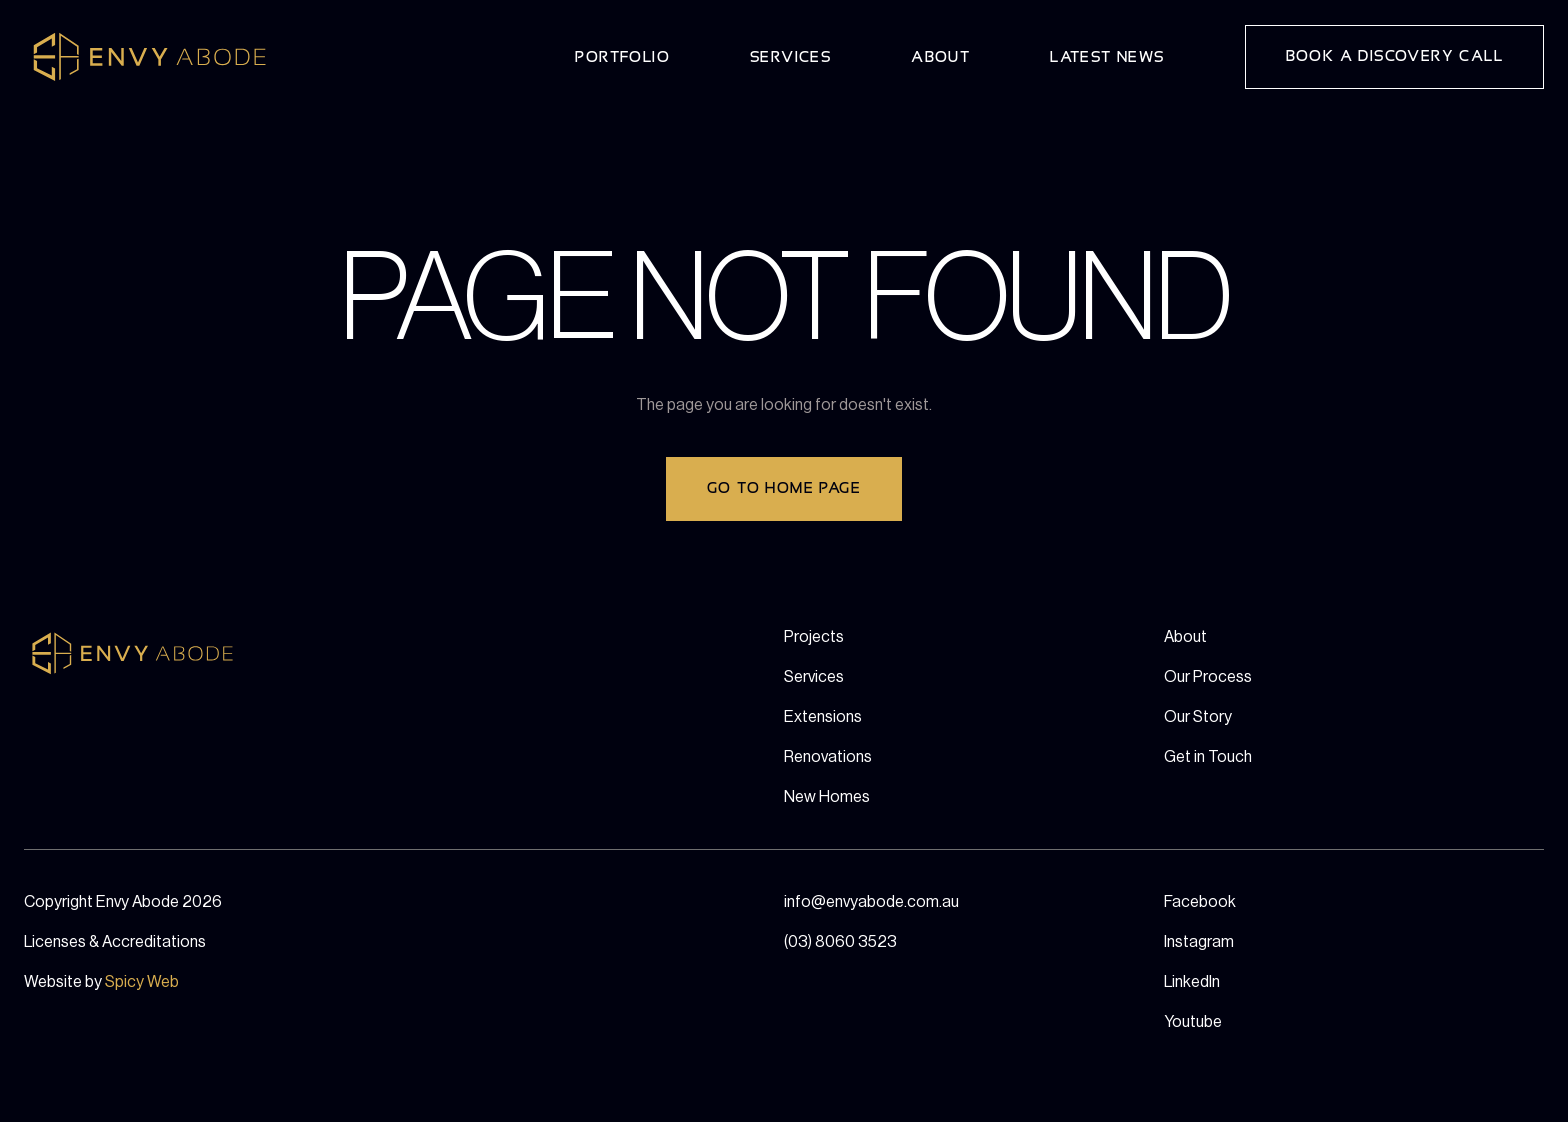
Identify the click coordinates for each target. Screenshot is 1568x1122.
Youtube (1193, 1022)
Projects (814, 637)
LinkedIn (1192, 982)
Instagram (1199, 942)
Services (790, 57)
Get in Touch (1208, 757)
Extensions (823, 717)
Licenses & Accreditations (115, 942)
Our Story (1198, 717)
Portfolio (622, 57)
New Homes (827, 797)
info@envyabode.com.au (871, 902)
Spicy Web (142, 982)
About (940, 57)
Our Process (1208, 677)
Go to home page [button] (784, 488)
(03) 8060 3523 (840, 942)
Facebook (1200, 902)
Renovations (828, 757)
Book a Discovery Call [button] (1394, 56)
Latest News (1107, 57)
